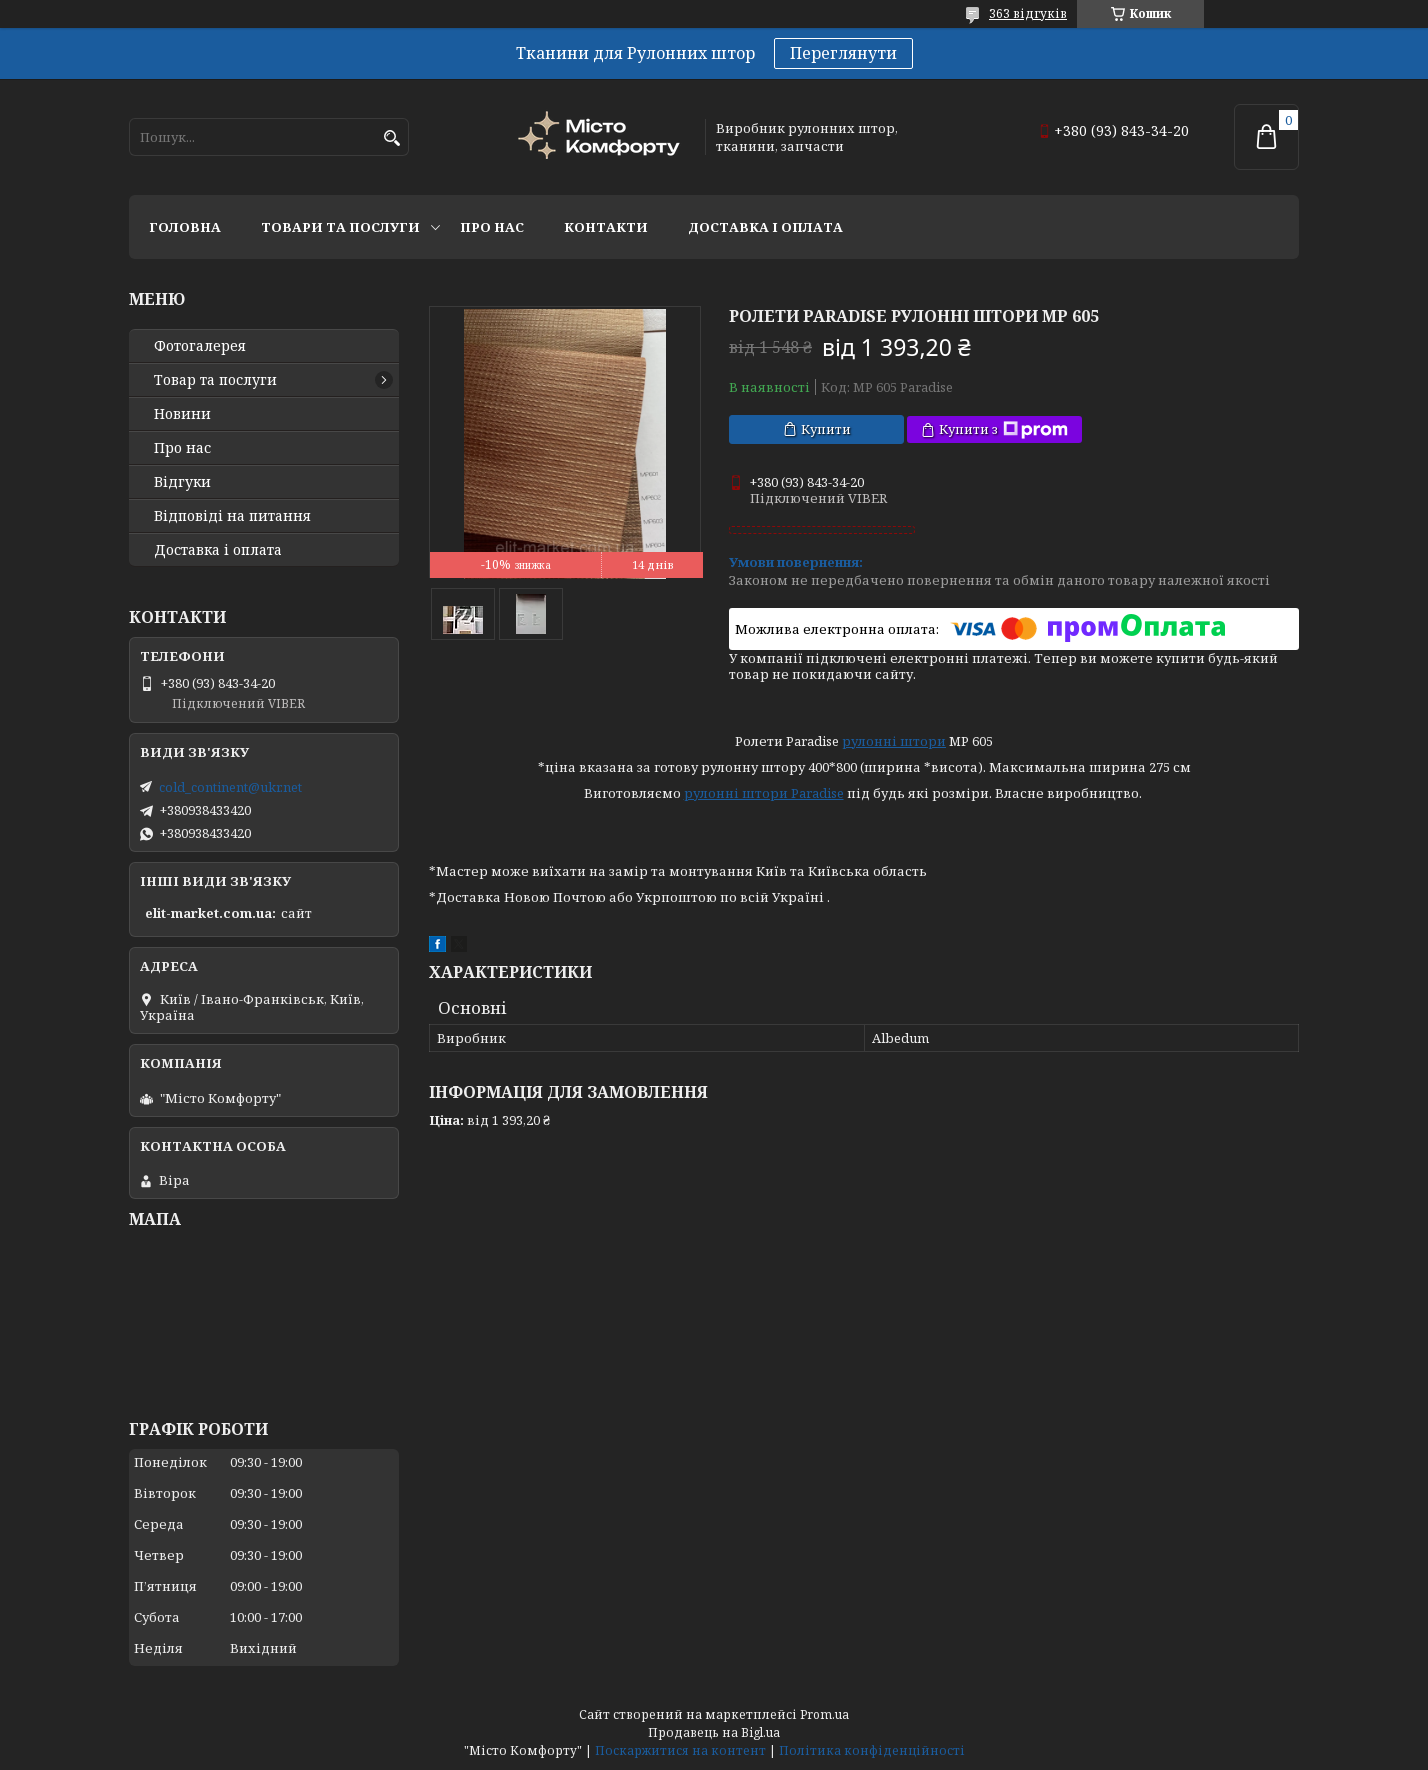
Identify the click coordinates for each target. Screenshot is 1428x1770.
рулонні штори (894, 741)
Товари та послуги (340, 227)
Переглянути (843, 53)
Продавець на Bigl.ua (714, 1732)
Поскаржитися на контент (680, 1750)
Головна (185, 227)
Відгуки (182, 482)
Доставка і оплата (765, 227)
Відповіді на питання (232, 516)
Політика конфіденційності (872, 1750)
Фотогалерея (200, 346)
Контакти (606, 227)
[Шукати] (391, 138)
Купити (826, 429)
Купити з (1003, 429)
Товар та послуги (215, 380)
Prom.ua (824, 1714)
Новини (182, 414)
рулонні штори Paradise (764, 793)
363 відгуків (1028, 13)
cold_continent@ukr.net (230, 787)
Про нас (492, 227)
